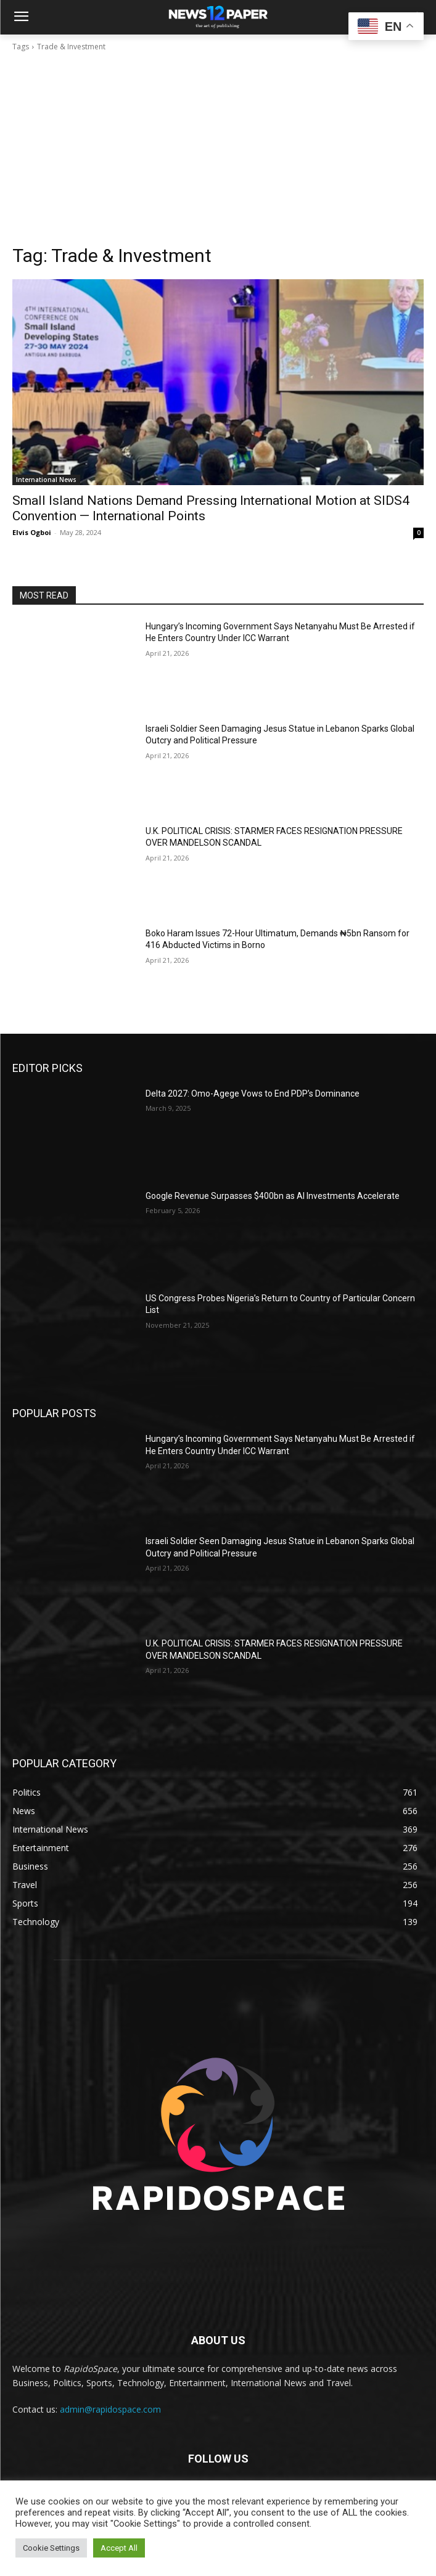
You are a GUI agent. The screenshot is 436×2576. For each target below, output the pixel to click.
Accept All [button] (119, 2548)
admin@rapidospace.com (110, 2409)
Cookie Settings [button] (51, 2548)
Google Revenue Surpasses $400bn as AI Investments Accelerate (273, 1196)
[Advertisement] (218, 151)
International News (46, 479)
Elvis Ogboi (31, 532)
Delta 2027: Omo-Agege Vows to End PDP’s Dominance (253, 1093)
